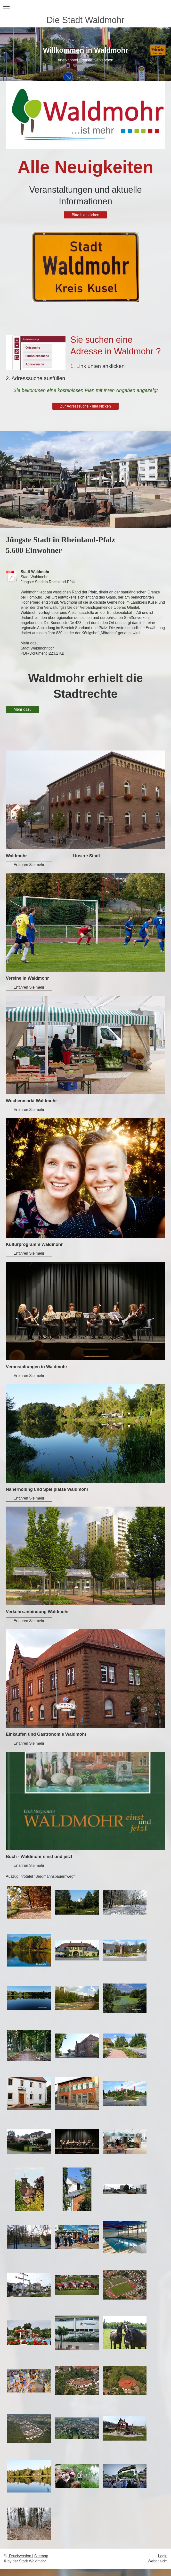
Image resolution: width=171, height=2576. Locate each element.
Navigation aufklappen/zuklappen (85, 6)
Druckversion (18, 2556)
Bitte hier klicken (85, 215)
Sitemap (41, 2556)
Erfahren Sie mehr (29, 865)
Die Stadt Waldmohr (85, 20)
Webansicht (157, 2561)
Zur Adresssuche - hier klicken (85, 406)
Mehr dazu (23, 709)
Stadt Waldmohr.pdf (37, 648)
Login (162, 2556)
